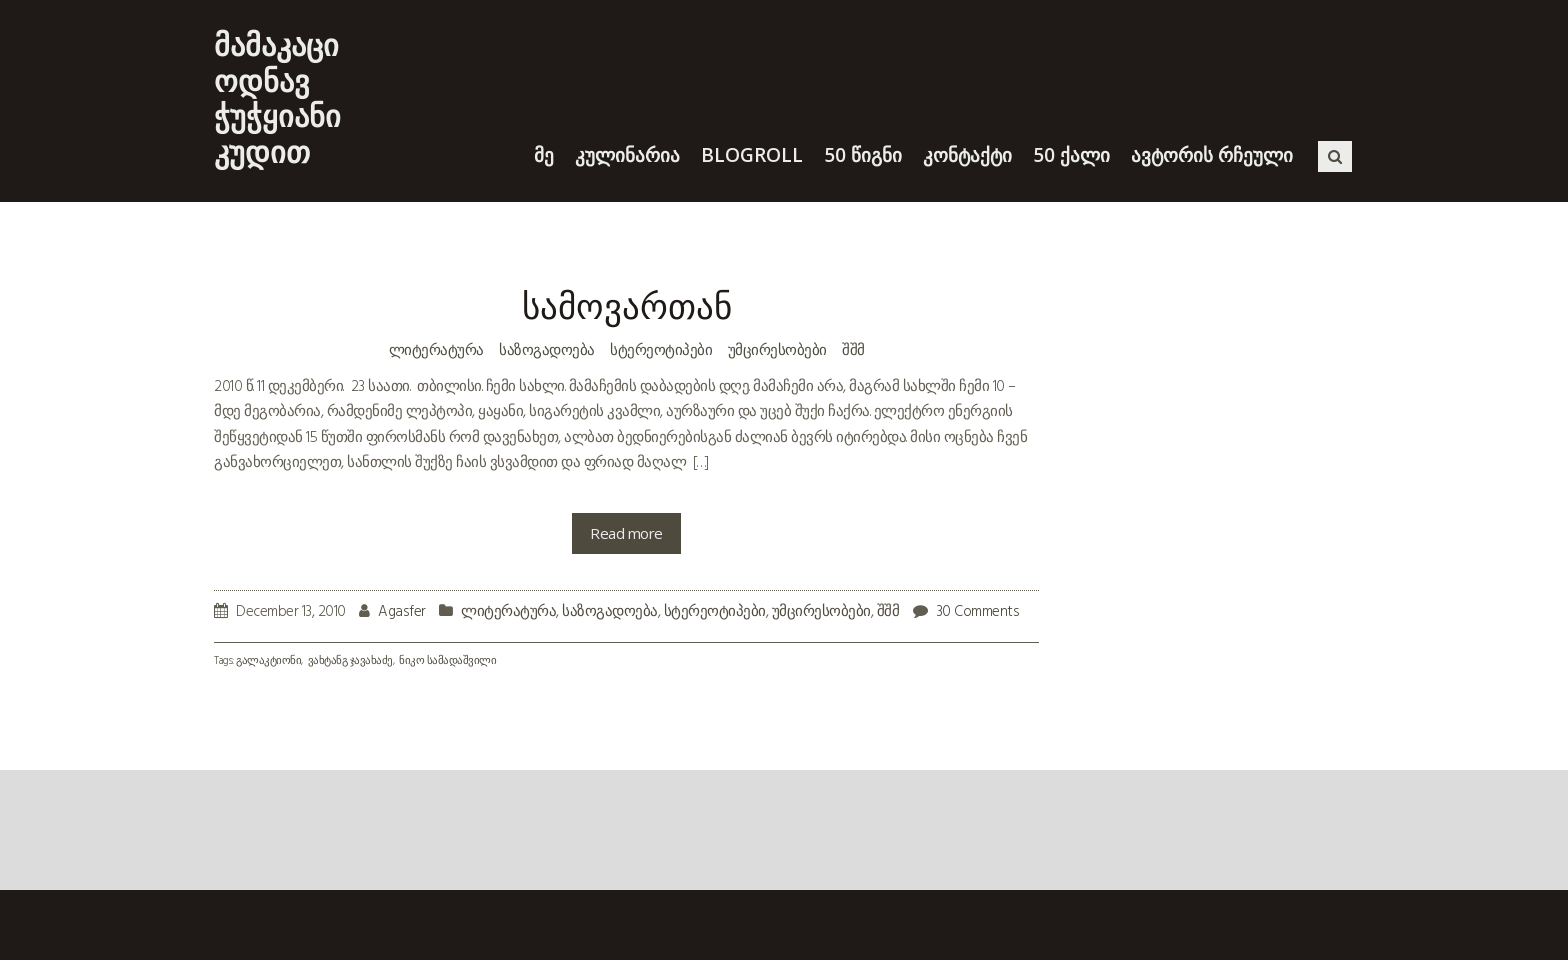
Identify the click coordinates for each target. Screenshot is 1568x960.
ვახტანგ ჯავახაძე (350, 661)
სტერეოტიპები (661, 349)
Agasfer (402, 612)
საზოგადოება (547, 349)
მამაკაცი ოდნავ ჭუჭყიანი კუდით (277, 98)
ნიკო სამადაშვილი (447, 661)
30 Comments (978, 612)
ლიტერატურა (436, 349)
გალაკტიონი (268, 661)
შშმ (853, 349)
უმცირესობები (777, 349)
